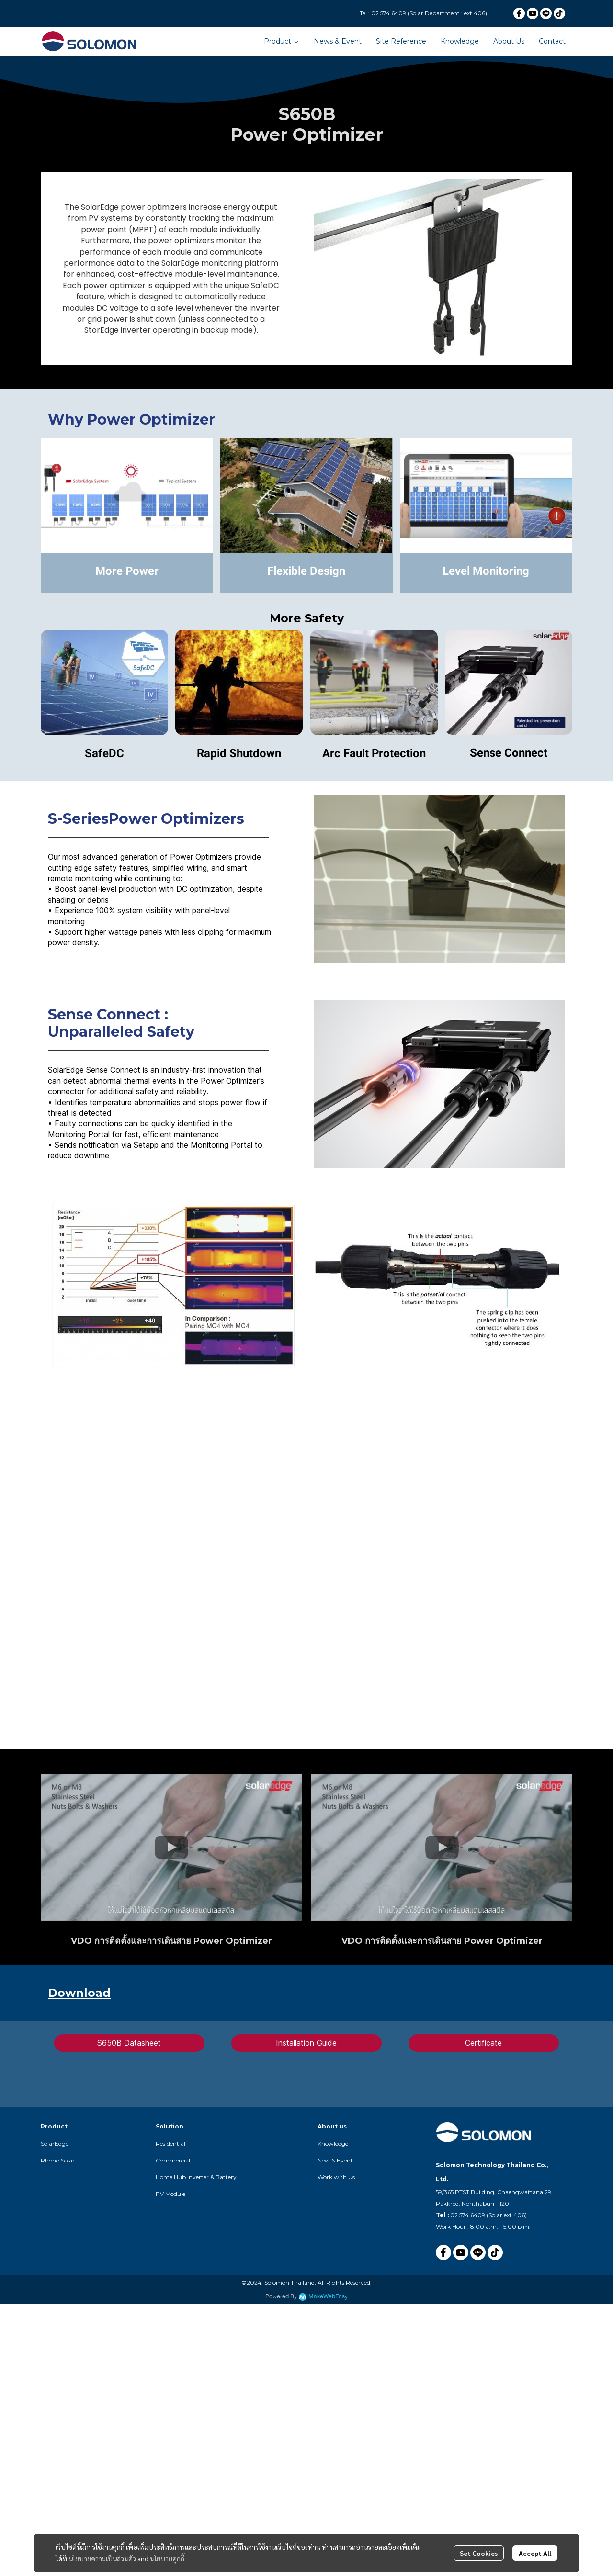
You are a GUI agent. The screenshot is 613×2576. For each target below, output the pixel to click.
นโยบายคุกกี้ (167, 2558)
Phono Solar (58, 2160)
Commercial (173, 2160)
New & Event (335, 2160)
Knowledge (333, 2143)
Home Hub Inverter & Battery (196, 2177)
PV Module (170, 2193)
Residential (170, 2143)
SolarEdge (54, 2143)
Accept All (535, 2553)
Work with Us (336, 2177)
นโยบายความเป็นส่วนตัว (102, 2558)
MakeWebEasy (328, 2297)
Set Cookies (479, 2553)
